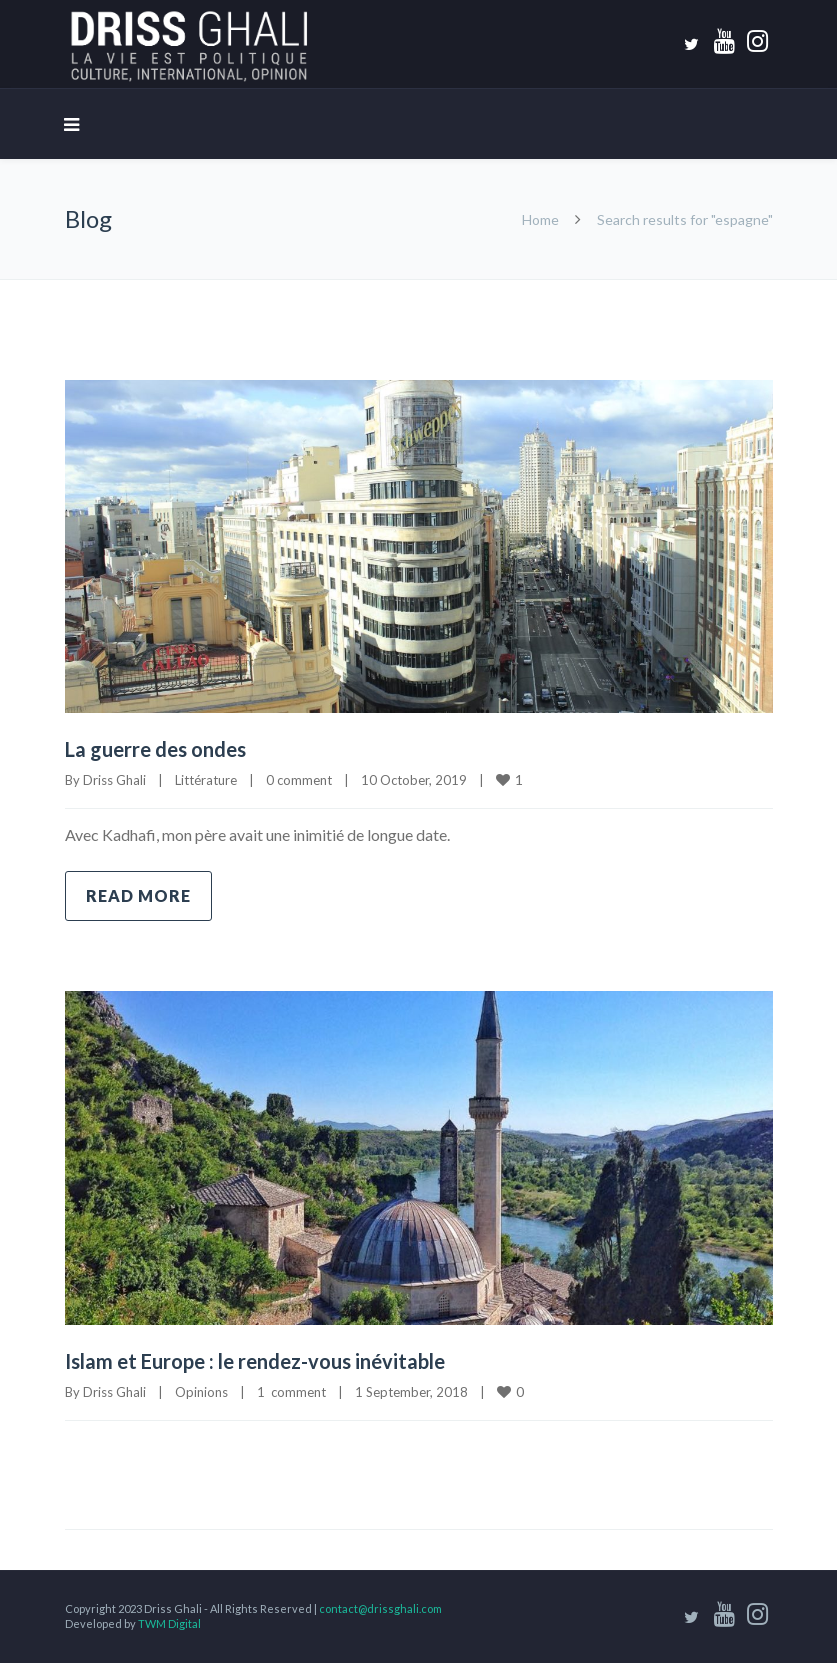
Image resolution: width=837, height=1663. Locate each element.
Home (540, 219)
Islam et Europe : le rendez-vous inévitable (255, 1361)
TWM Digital (169, 1623)
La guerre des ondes (155, 749)
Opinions (201, 1392)
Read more (138, 895)
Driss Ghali (114, 780)
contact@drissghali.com (380, 1608)
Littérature (206, 780)
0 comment (299, 780)
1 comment (291, 1392)
